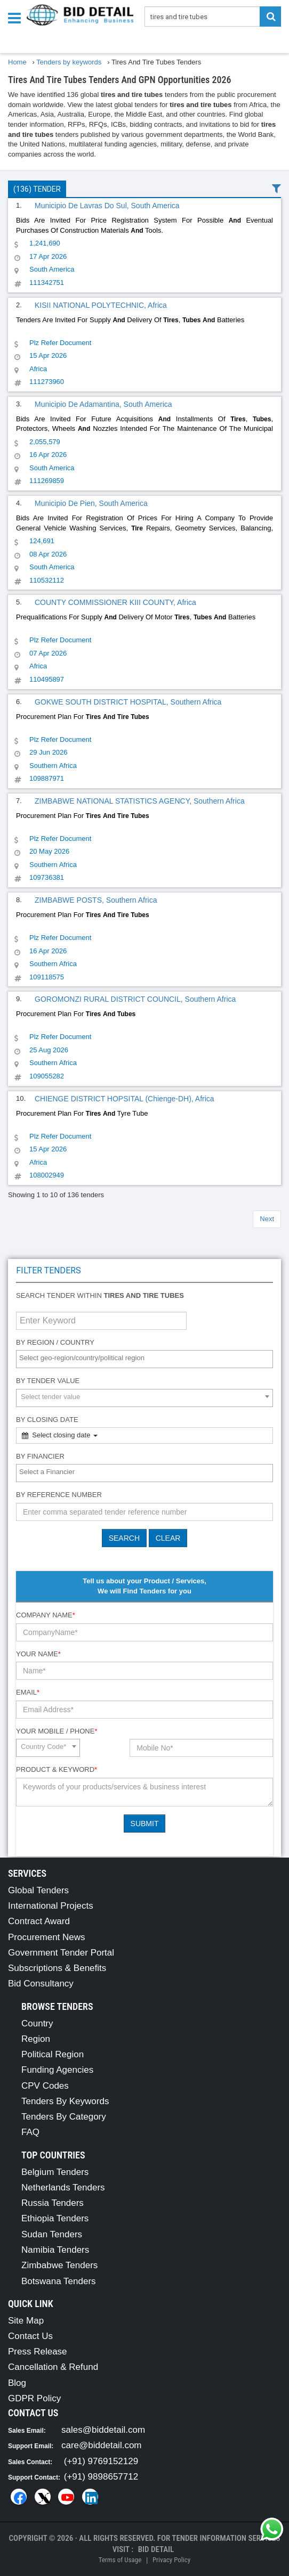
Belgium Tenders (55, 2172)
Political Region (52, 2054)
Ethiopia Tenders (55, 2218)
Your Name (38, 1654)
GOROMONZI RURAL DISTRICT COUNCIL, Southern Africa (135, 999)
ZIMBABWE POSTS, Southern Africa (96, 900)
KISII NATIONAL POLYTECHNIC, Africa (101, 305)
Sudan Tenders (51, 2234)
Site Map (26, 2321)
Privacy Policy (171, 2560)
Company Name (45, 1615)
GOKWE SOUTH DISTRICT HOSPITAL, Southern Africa (128, 702)
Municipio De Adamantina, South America (103, 404)
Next (267, 1219)
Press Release (37, 2351)
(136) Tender (37, 189)
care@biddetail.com (101, 2445)
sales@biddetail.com (103, 2430)
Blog (17, 2383)
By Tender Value (47, 1381)
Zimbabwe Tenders (59, 2265)
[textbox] (147, 1358)
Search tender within (100, 1295)
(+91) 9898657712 (101, 2477)
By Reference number (59, 1495)
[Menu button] (17, 17)
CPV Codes (45, 2086)
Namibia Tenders (55, 2250)
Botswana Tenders (58, 2281)
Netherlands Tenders (63, 2187)
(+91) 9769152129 (101, 2461)
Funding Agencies (57, 2070)
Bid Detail (156, 2549)
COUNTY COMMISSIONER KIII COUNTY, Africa (115, 602)
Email (27, 1692)
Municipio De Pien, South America (91, 503)
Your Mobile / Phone (56, 1731)
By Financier (40, 1456)
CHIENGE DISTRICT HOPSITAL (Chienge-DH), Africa (124, 1098)
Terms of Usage (120, 2560)
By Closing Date (47, 1420)
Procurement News (46, 1937)
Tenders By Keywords (65, 2101)
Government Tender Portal (61, 1953)
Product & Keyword (56, 1769)
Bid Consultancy (41, 1983)
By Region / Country (55, 1342)
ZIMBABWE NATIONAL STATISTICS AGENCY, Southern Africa (140, 801)
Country (37, 2023)
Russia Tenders (52, 2203)
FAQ (30, 2132)
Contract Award (39, 1921)
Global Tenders (38, 1890)
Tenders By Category (63, 2117)
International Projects (50, 1906)
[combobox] (144, 1359)
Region (35, 2039)
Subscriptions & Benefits (57, 1968)
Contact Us (30, 2336)
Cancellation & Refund (53, 2367)
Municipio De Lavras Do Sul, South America (107, 205)
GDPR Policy (34, 2398)
